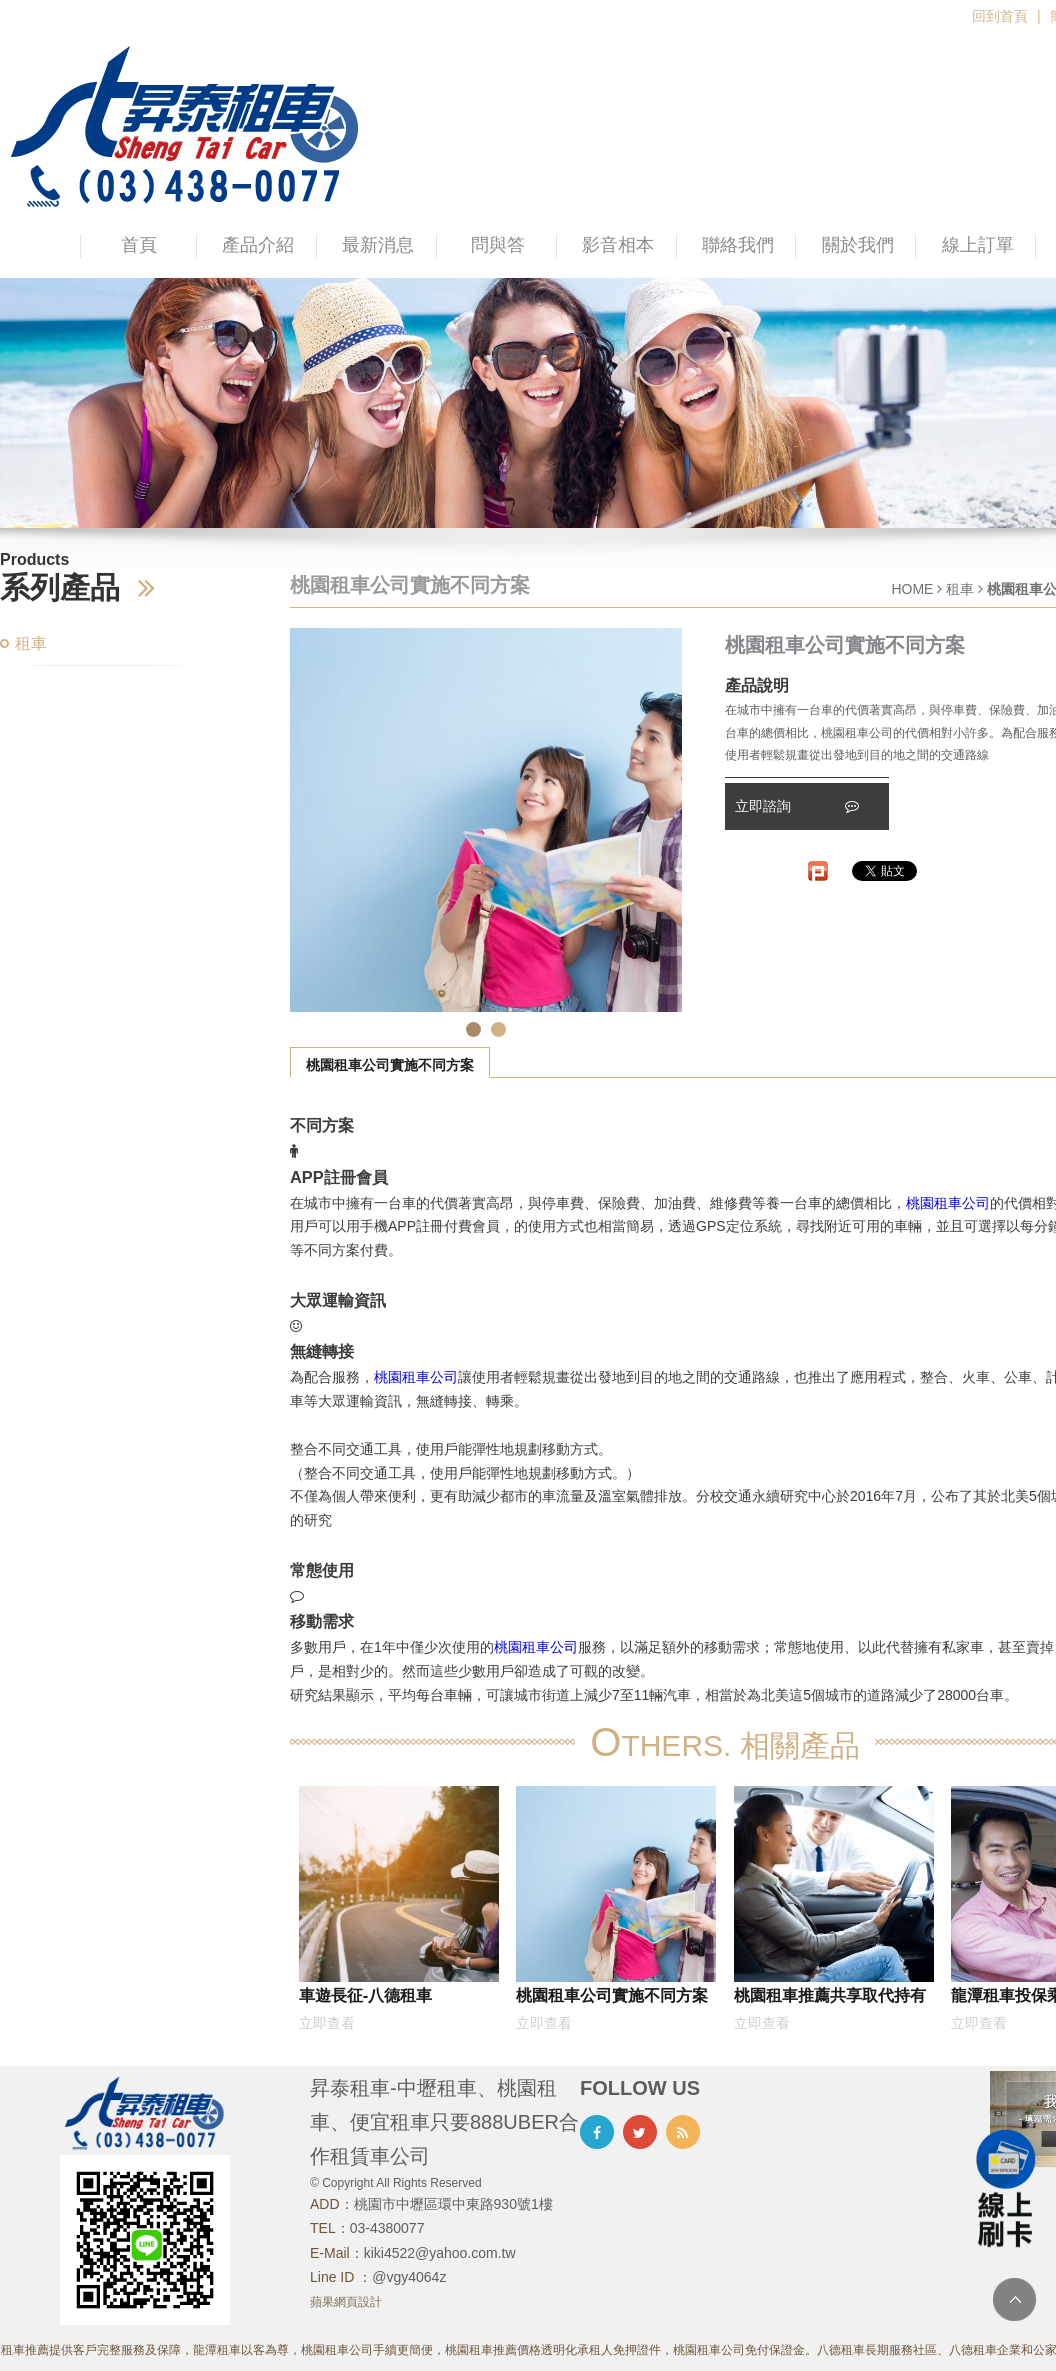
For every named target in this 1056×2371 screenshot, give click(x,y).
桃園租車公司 (948, 1203)
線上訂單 (978, 245)
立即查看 (327, 2023)
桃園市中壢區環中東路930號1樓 (453, 2204)
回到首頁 (1000, 16)
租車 (31, 643)
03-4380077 (387, 2228)
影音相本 (618, 245)
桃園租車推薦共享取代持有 (830, 1995)
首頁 (139, 245)
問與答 (498, 245)
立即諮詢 (797, 806)
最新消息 (378, 245)
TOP (1014, 2299)
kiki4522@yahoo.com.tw (440, 2253)
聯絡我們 (738, 245)
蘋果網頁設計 (346, 2302)
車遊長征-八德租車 (365, 1995)
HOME (912, 589)
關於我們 (858, 245)
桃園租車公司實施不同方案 (390, 1065)
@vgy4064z (409, 2277)
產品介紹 (258, 245)
